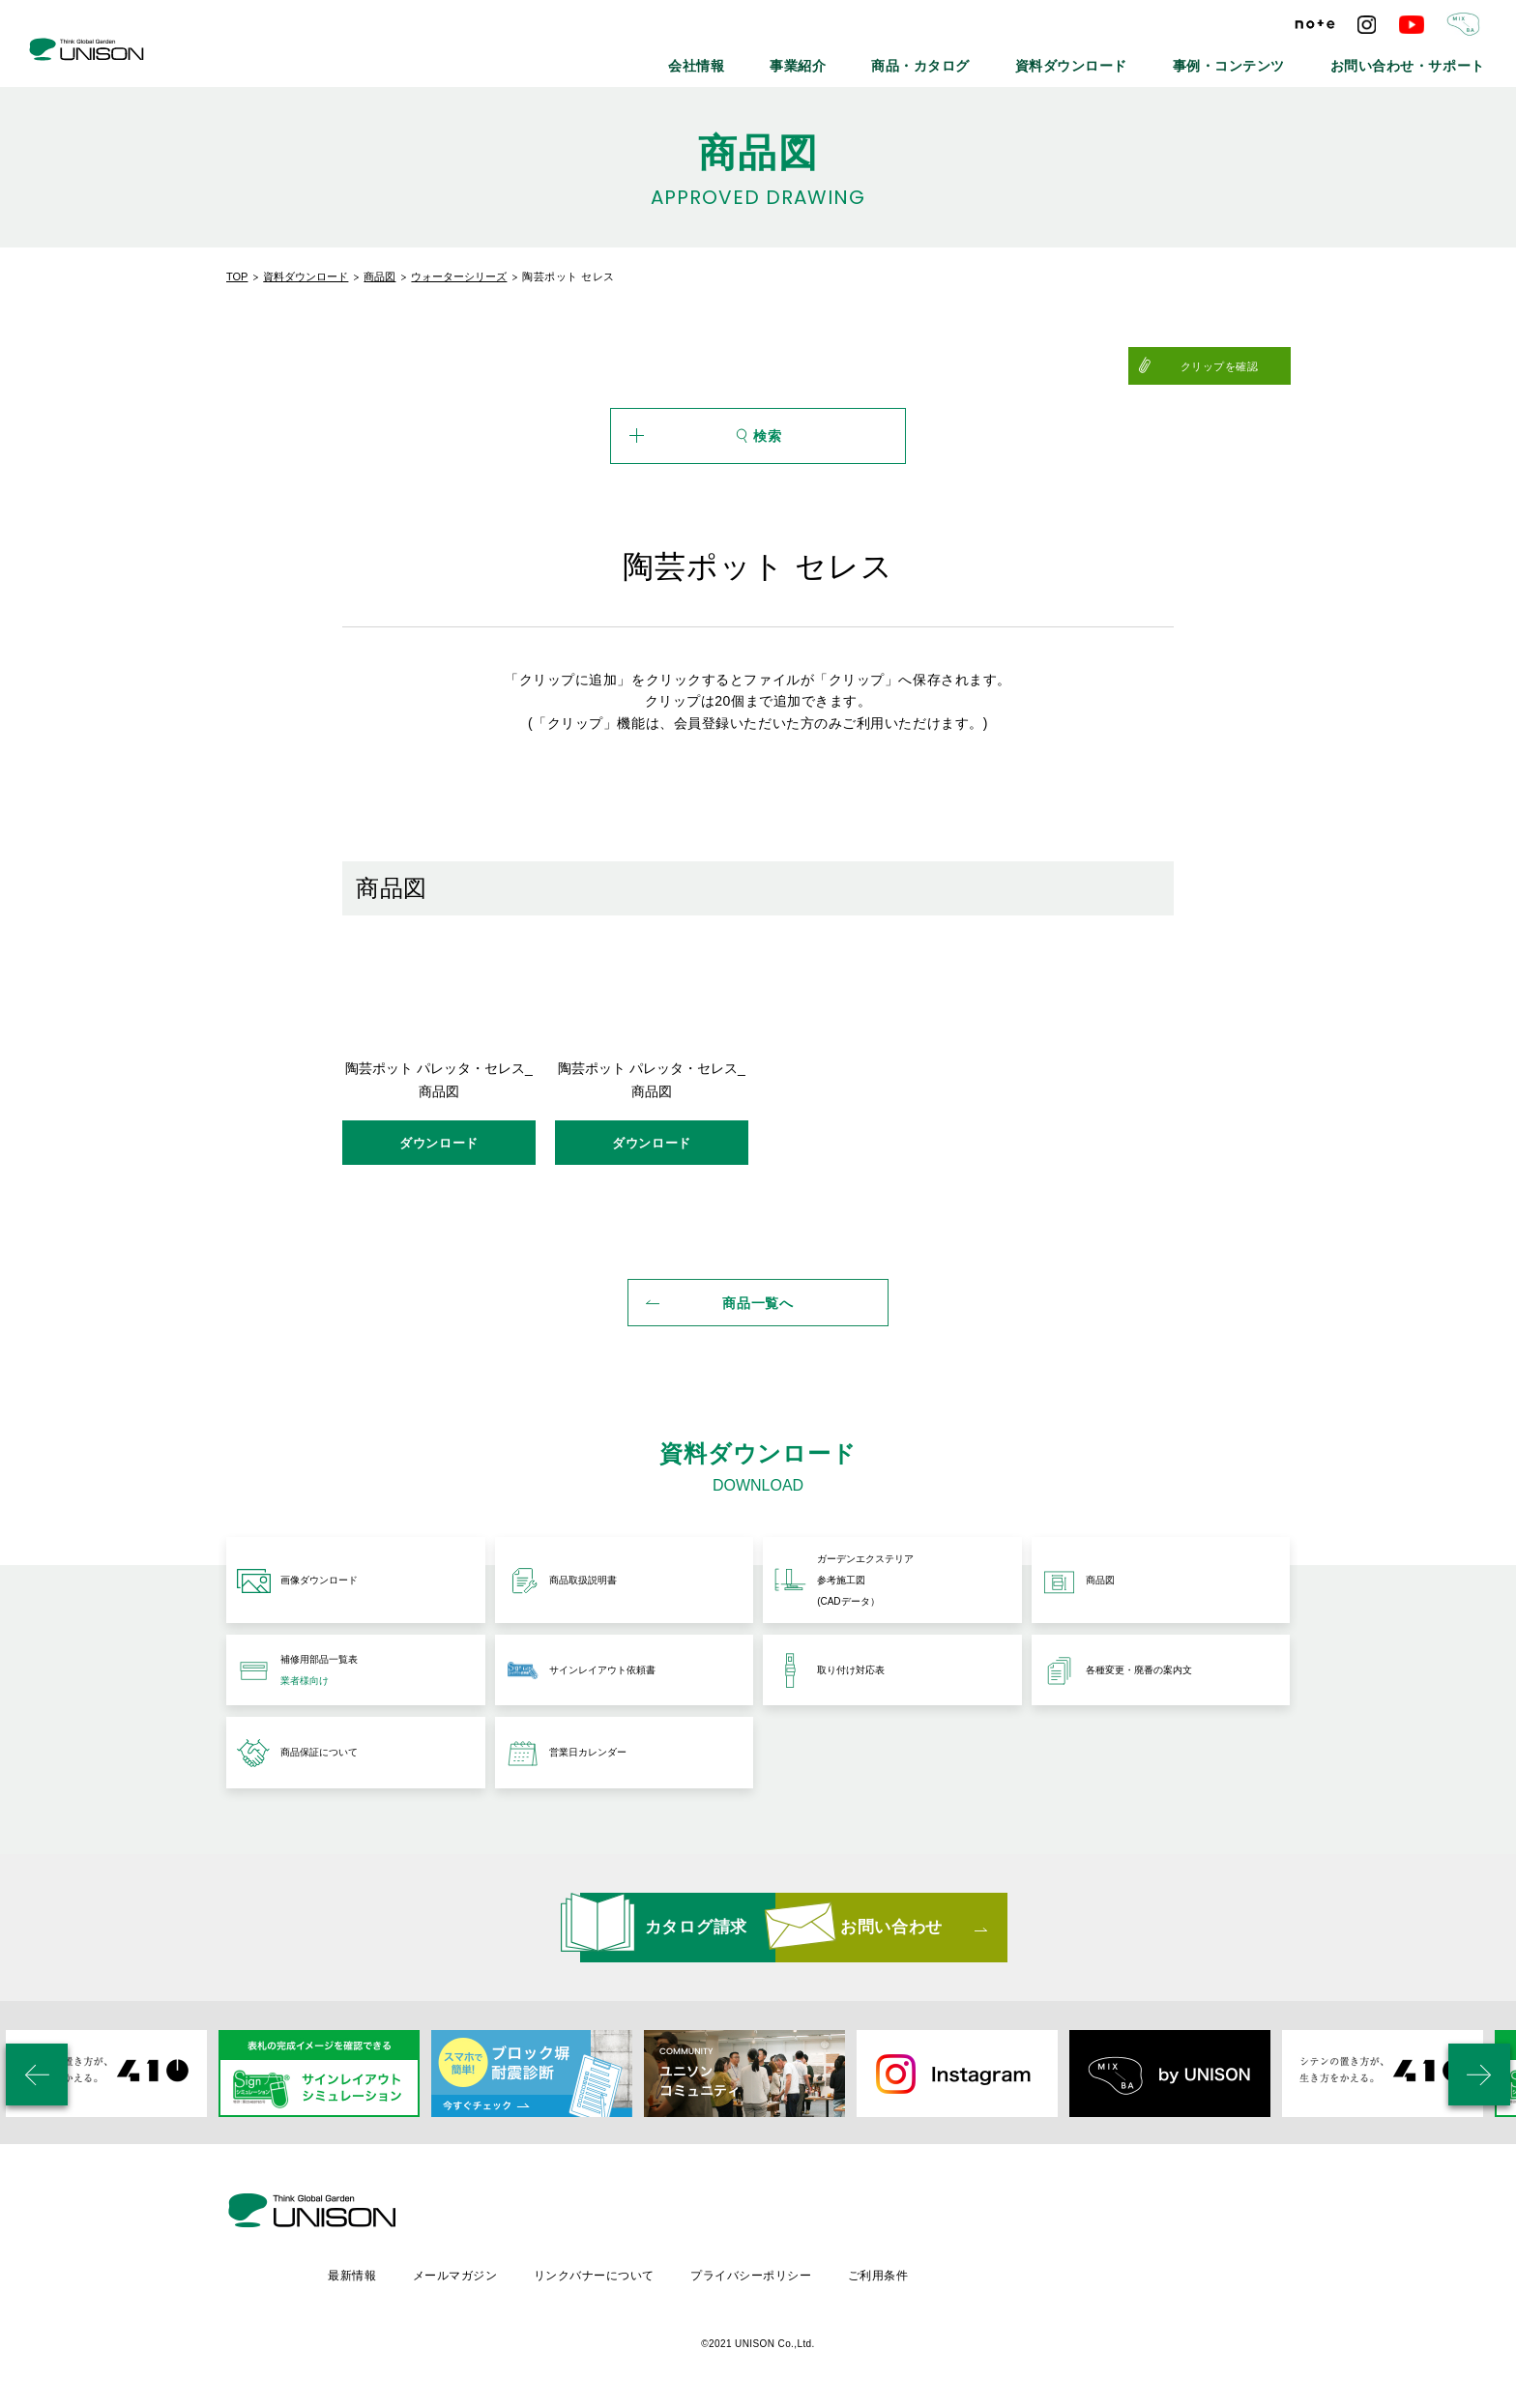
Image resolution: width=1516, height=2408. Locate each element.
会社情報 (841, 58)
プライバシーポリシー (920, 2270)
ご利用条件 (1049, 2270)
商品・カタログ (1027, 58)
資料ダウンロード (1151, 58)
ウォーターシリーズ (459, 276)
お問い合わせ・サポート (1426, 58)
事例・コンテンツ (1281, 58)
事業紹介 (926, 58)
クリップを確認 (1243, 366)
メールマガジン (619, 2270)
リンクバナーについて (760, 2270)
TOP (237, 276)
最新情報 (514, 2270)
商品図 (379, 276)
